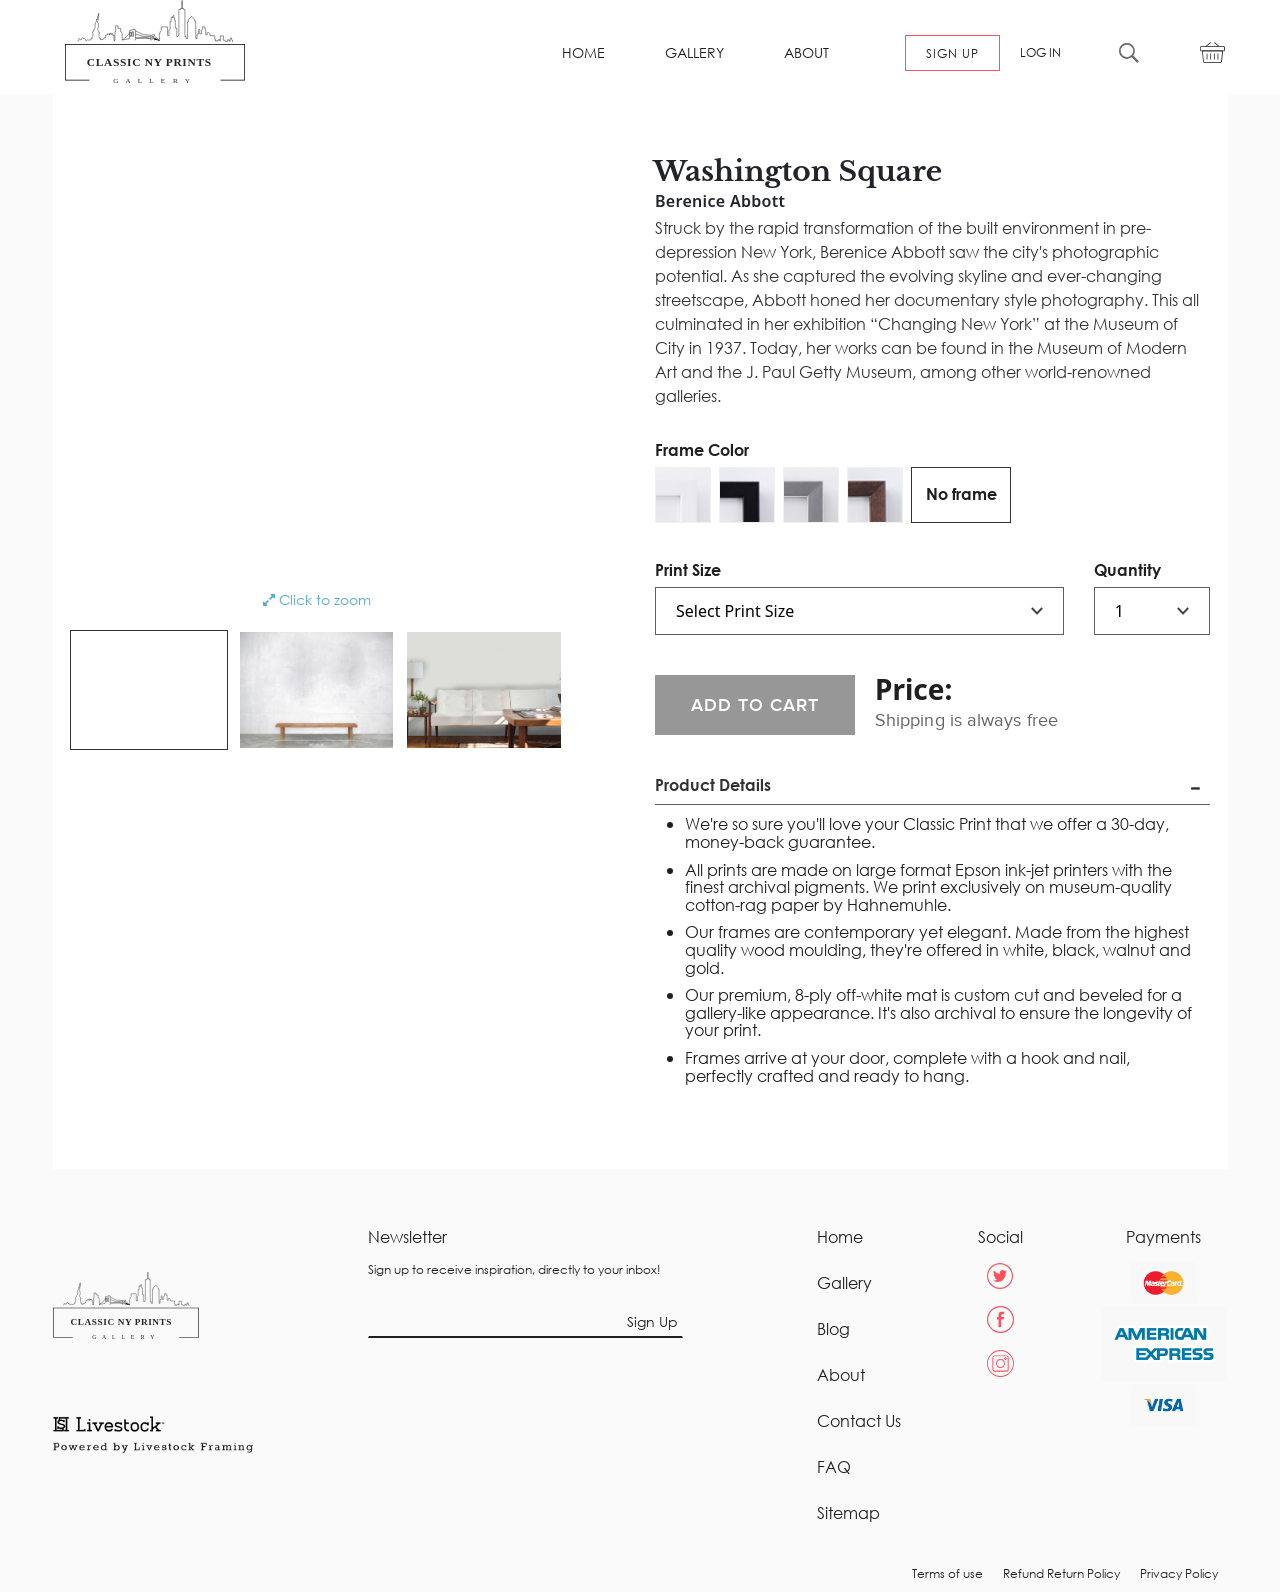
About (841, 1375)
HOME (583, 53)
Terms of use (947, 1574)
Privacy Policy (1179, 1574)
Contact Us (859, 1421)
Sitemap (848, 1513)
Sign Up (652, 1321)
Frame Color (702, 449)
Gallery (844, 1283)
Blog (833, 1329)
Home (840, 1237)
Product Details (713, 784)
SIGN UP (952, 53)
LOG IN (1040, 53)
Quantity (1127, 569)
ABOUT (806, 53)
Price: (913, 689)
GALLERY (694, 53)
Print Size (688, 569)
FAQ (834, 1467)
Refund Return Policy (1061, 1574)
